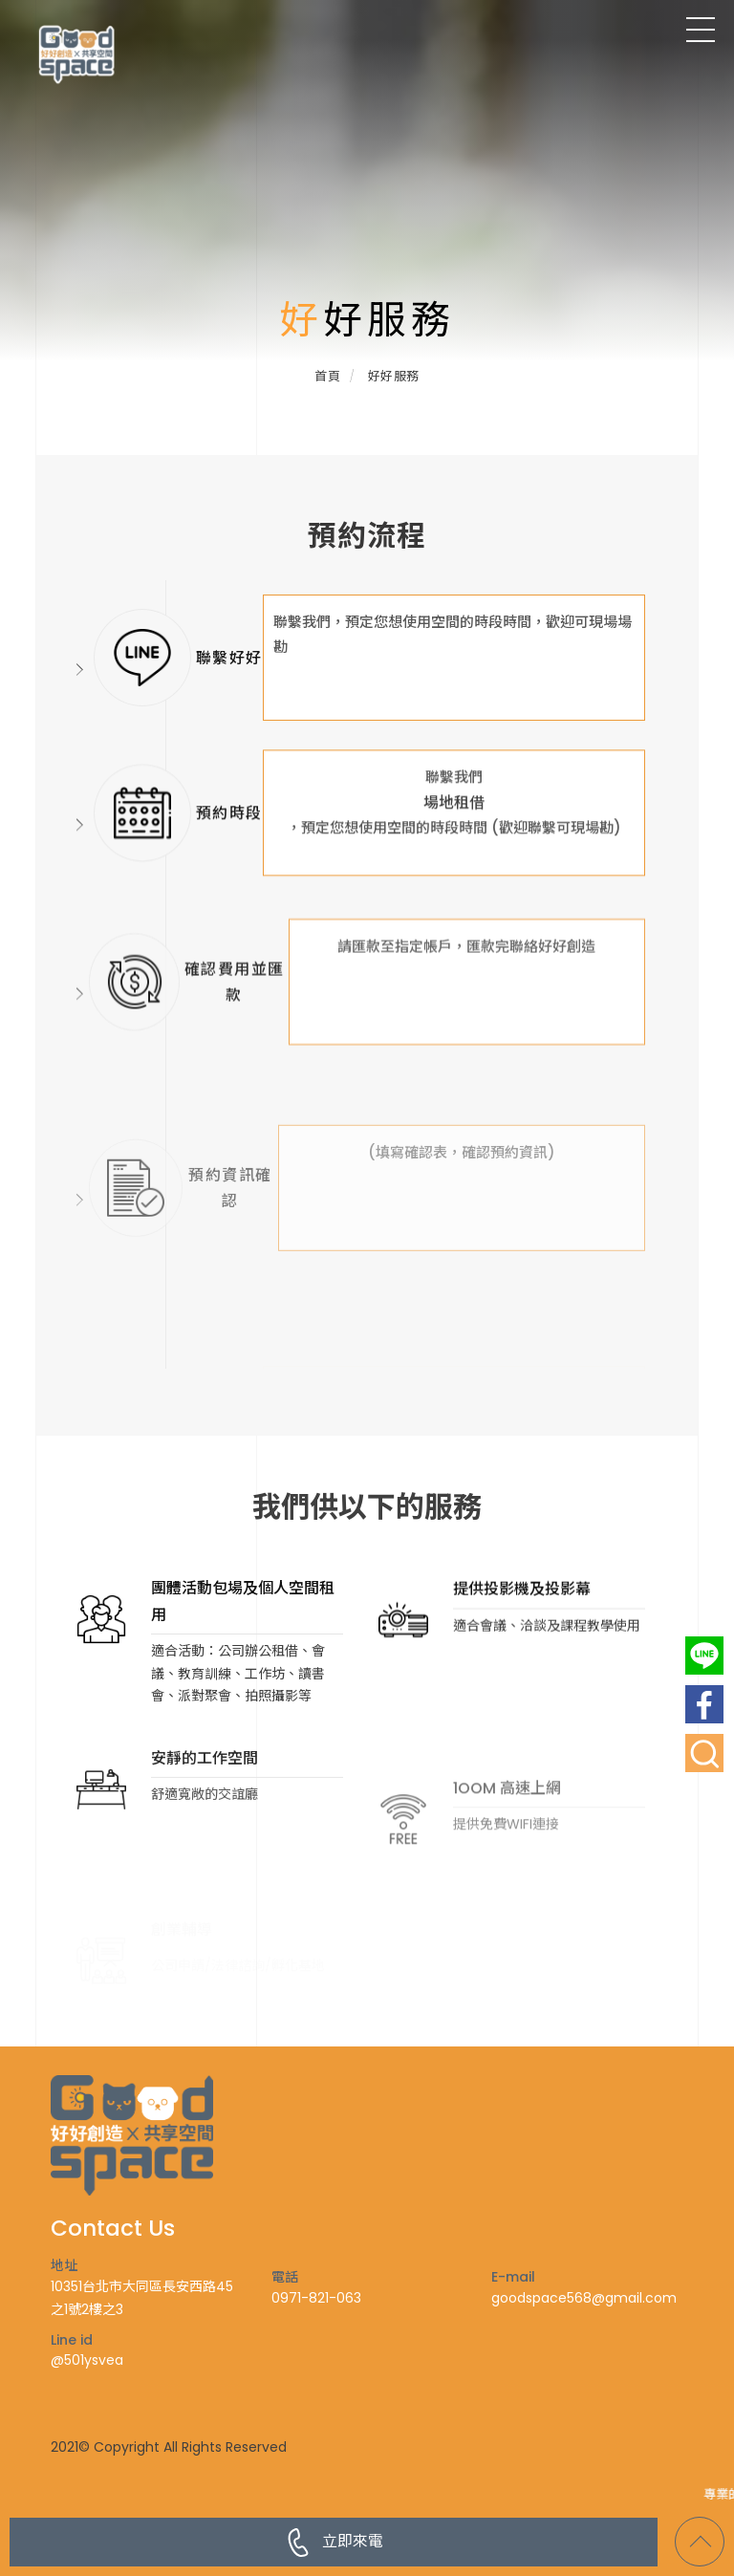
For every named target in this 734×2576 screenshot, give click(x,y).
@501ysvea (87, 2360)
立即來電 (333, 2542)
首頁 (327, 376)
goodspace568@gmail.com (584, 2297)
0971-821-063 (316, 2297)
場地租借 (454, 873)
